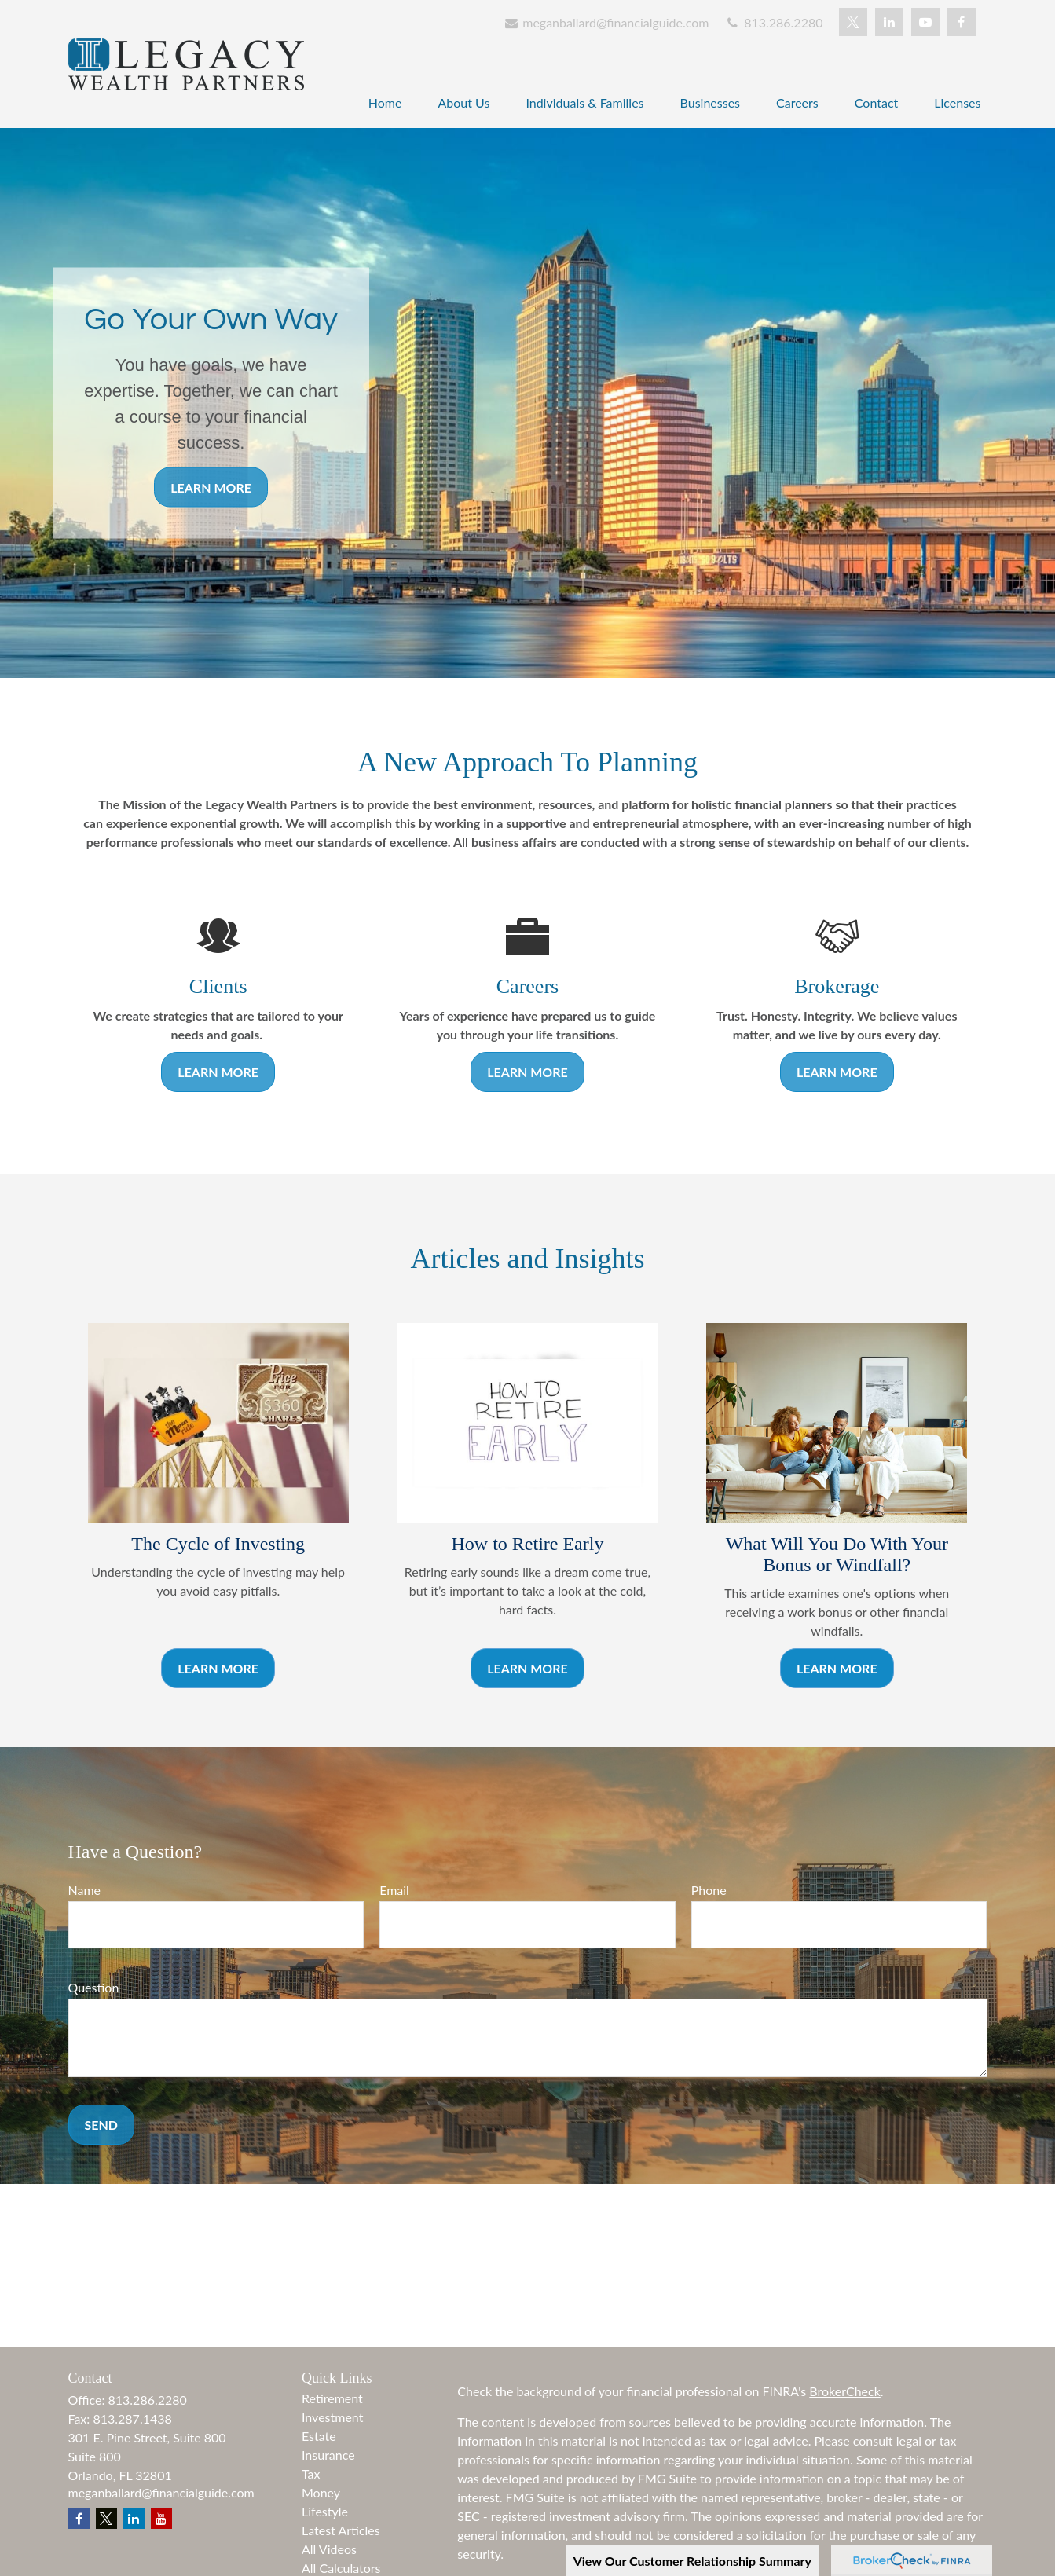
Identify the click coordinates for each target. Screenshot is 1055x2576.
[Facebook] (961, 22)
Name (84, 1889)
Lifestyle (325, 2511)
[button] (385, 101)
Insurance (328, 2454)
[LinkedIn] (889, 22)
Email (394, 1889)
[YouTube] (925, 22)
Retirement (332, 2398)
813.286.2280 (773, 22)
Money (321, 2492)
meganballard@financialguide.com (606, 22)
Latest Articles (341, 2530)
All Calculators (341, 2567)
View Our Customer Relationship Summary (692, 2560)
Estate (319, 2435)
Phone (709, 1889)
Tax (311, 2473)
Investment (332, 2416)
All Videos (329, 2548)
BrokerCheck (845, 2391)
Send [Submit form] (101, 2124)
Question (93, 1987)
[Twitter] (853, 22)
